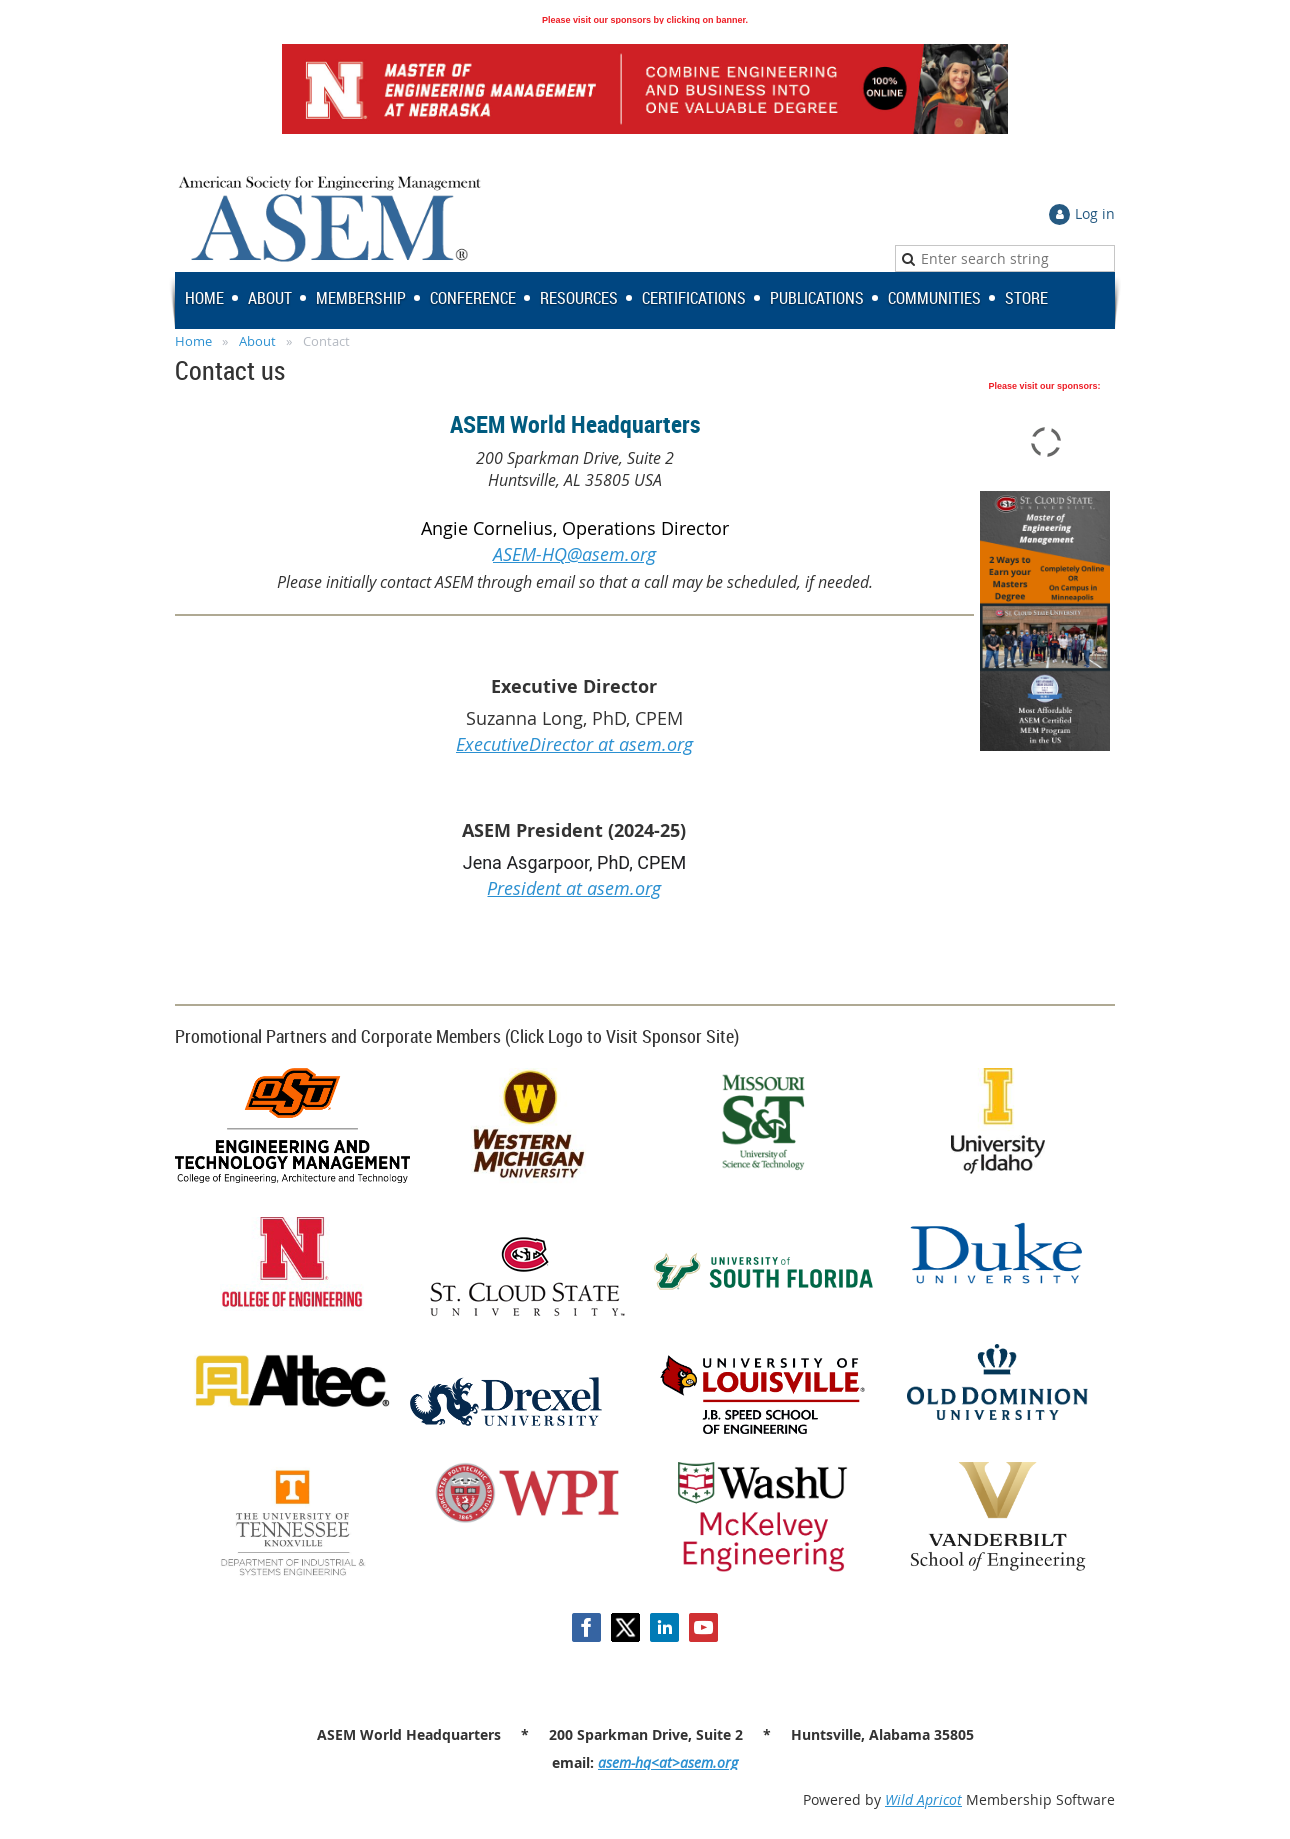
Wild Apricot (923, 1799)
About (257, 341)
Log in (1095, 213)
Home (193, 341)
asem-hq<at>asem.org (668, 1762)
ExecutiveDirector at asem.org (574, 744)
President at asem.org (574, 888)
